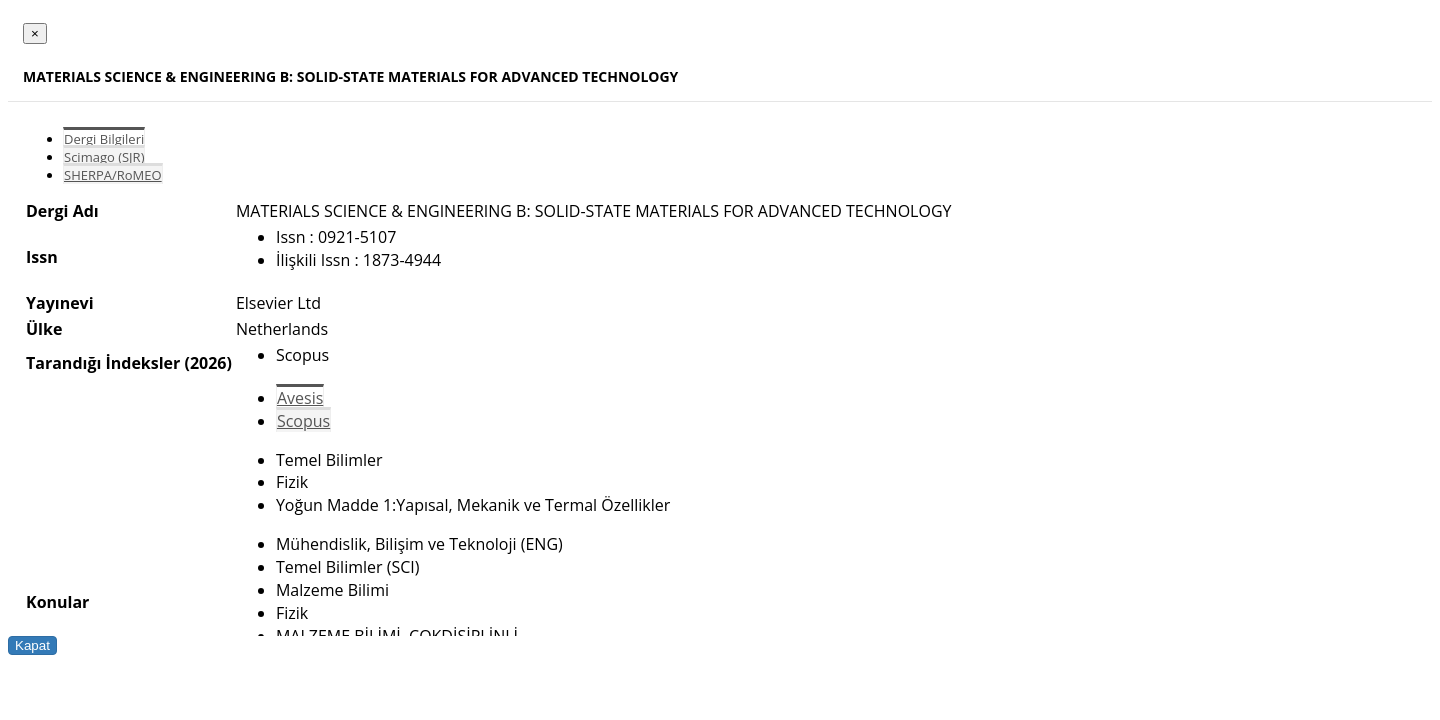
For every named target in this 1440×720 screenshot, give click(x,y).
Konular (57, 602)
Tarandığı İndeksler (103, 363)
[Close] (35, 33)
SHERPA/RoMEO (113, 175)
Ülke (44, 329)
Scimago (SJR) (104, 157)
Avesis (300, 398)
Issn (42, 257)
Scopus (303, 421)
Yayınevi (60, 303)
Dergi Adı (62, 211)
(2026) (207, 363)
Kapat (32, 645)
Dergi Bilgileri (104, 139)
